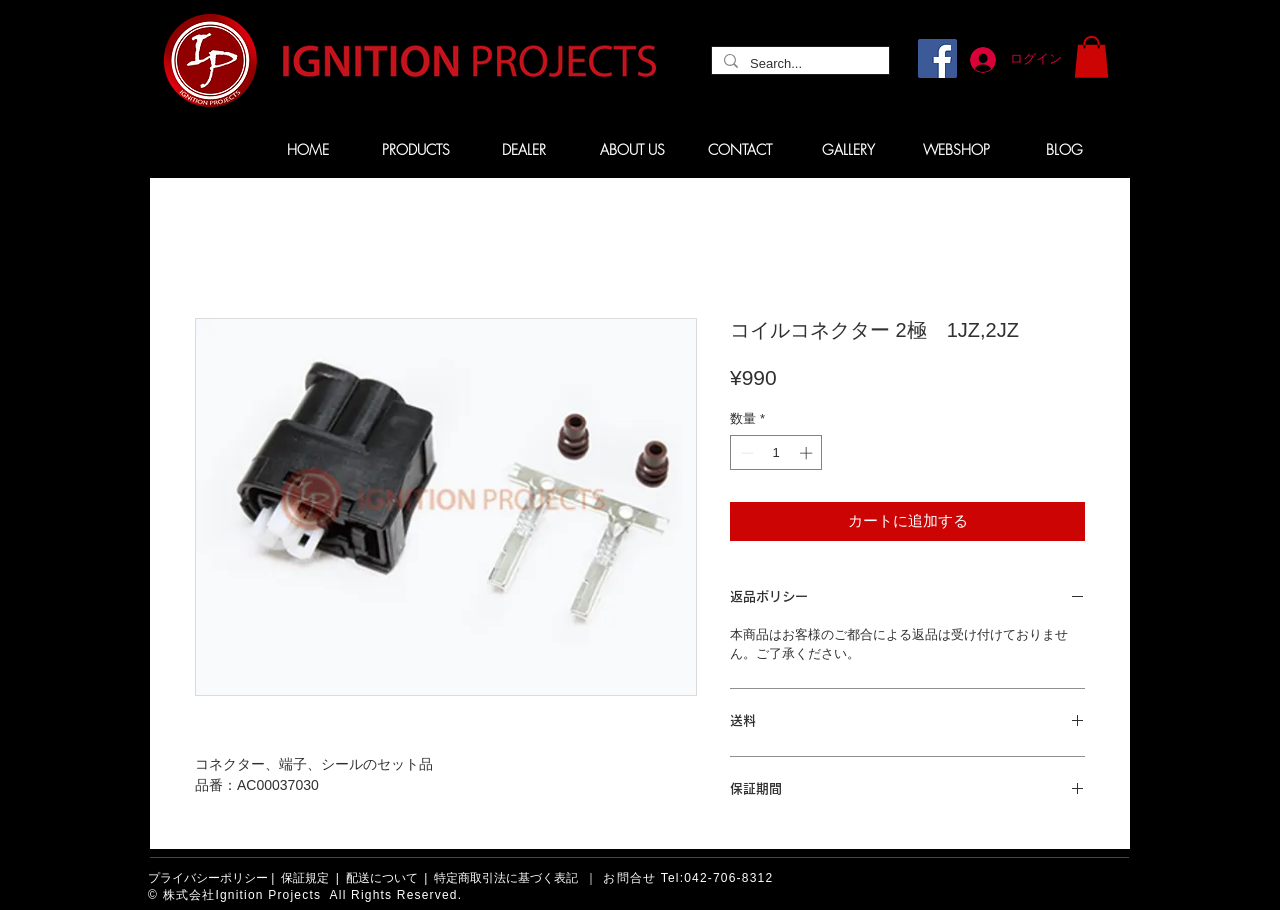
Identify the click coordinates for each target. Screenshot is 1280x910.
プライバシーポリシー (208, 878)
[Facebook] (937, 58)
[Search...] (798, 64)
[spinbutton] (776, 453)
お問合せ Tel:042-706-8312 (688, 878)
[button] (1091, 57)
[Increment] (808, 453)
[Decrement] (745, 453)
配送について (382, 878)
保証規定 (305, 878)
